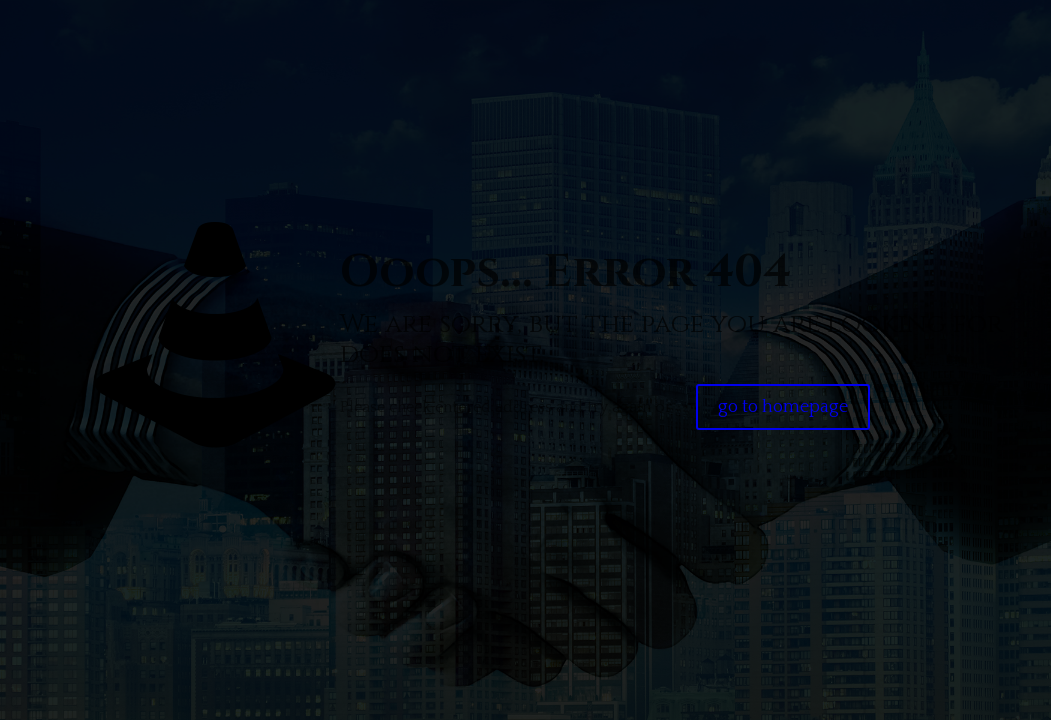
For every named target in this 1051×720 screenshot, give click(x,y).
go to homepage (783, 407)
